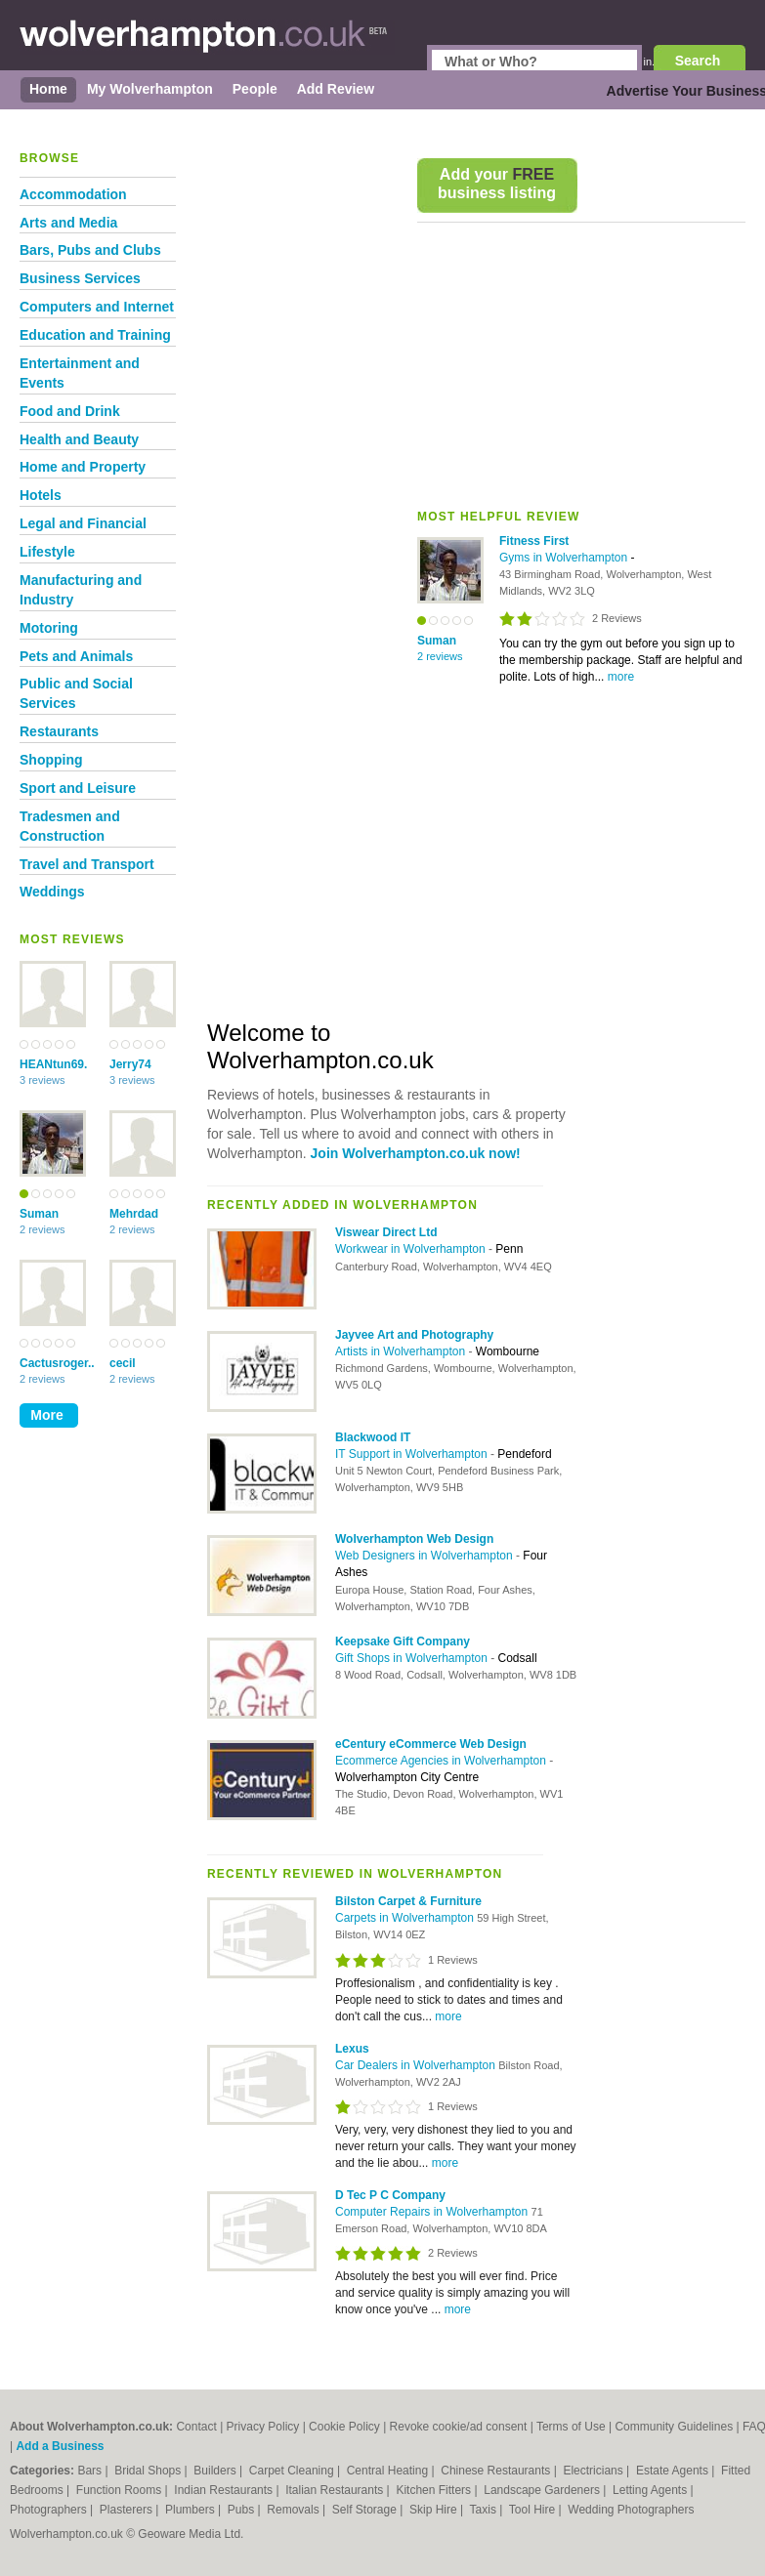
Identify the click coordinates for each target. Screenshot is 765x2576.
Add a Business (60, 2446)
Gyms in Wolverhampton (565, 557)
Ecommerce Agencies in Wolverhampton (442, 1760)
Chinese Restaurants (497, 2470)
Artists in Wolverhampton (402, 1351)
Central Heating (389, 2470)
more (621, 677)
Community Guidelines (674, 2426)
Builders (216, 2470)
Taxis (485, 2509)
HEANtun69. (53, 1064)
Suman (39, 1214)
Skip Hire (434, 2509)
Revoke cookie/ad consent (459, 2426)
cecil (122, 1363)
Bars (91, 2470)
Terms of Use (571, 2426)
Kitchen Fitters (435, 2490)
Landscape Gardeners (543, 2490)
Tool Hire (534, 2509)
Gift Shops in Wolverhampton (412, 1658)
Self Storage (366, 2509)
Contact (196, 2426)
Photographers (50, 2509)
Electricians (594, 2470)
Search (698, 60)
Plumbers (191, 2509)
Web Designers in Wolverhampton (425, 1555)
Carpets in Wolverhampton (406, 1918)
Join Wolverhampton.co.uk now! (416, 1153)
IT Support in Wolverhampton (412, 1454)
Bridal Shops (149, 2470)
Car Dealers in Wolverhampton (416, 2065)
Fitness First (534, 541)
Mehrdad (133, 1214)
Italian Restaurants (335, 2490)
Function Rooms (120, 2490)
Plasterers (127, 2509)
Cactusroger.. (53, 1363)
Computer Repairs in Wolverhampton (433, 2212)
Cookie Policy (344, 2426)
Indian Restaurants (225, 2490)
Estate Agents (673, 2470)
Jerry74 (130, 1064)
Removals (294, 2509)
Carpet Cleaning (293, 2470)
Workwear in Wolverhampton (412, 1249)
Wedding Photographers (631, 2509)
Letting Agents (651, 2490)
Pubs (243, 2509)
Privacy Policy (263, 2426)
